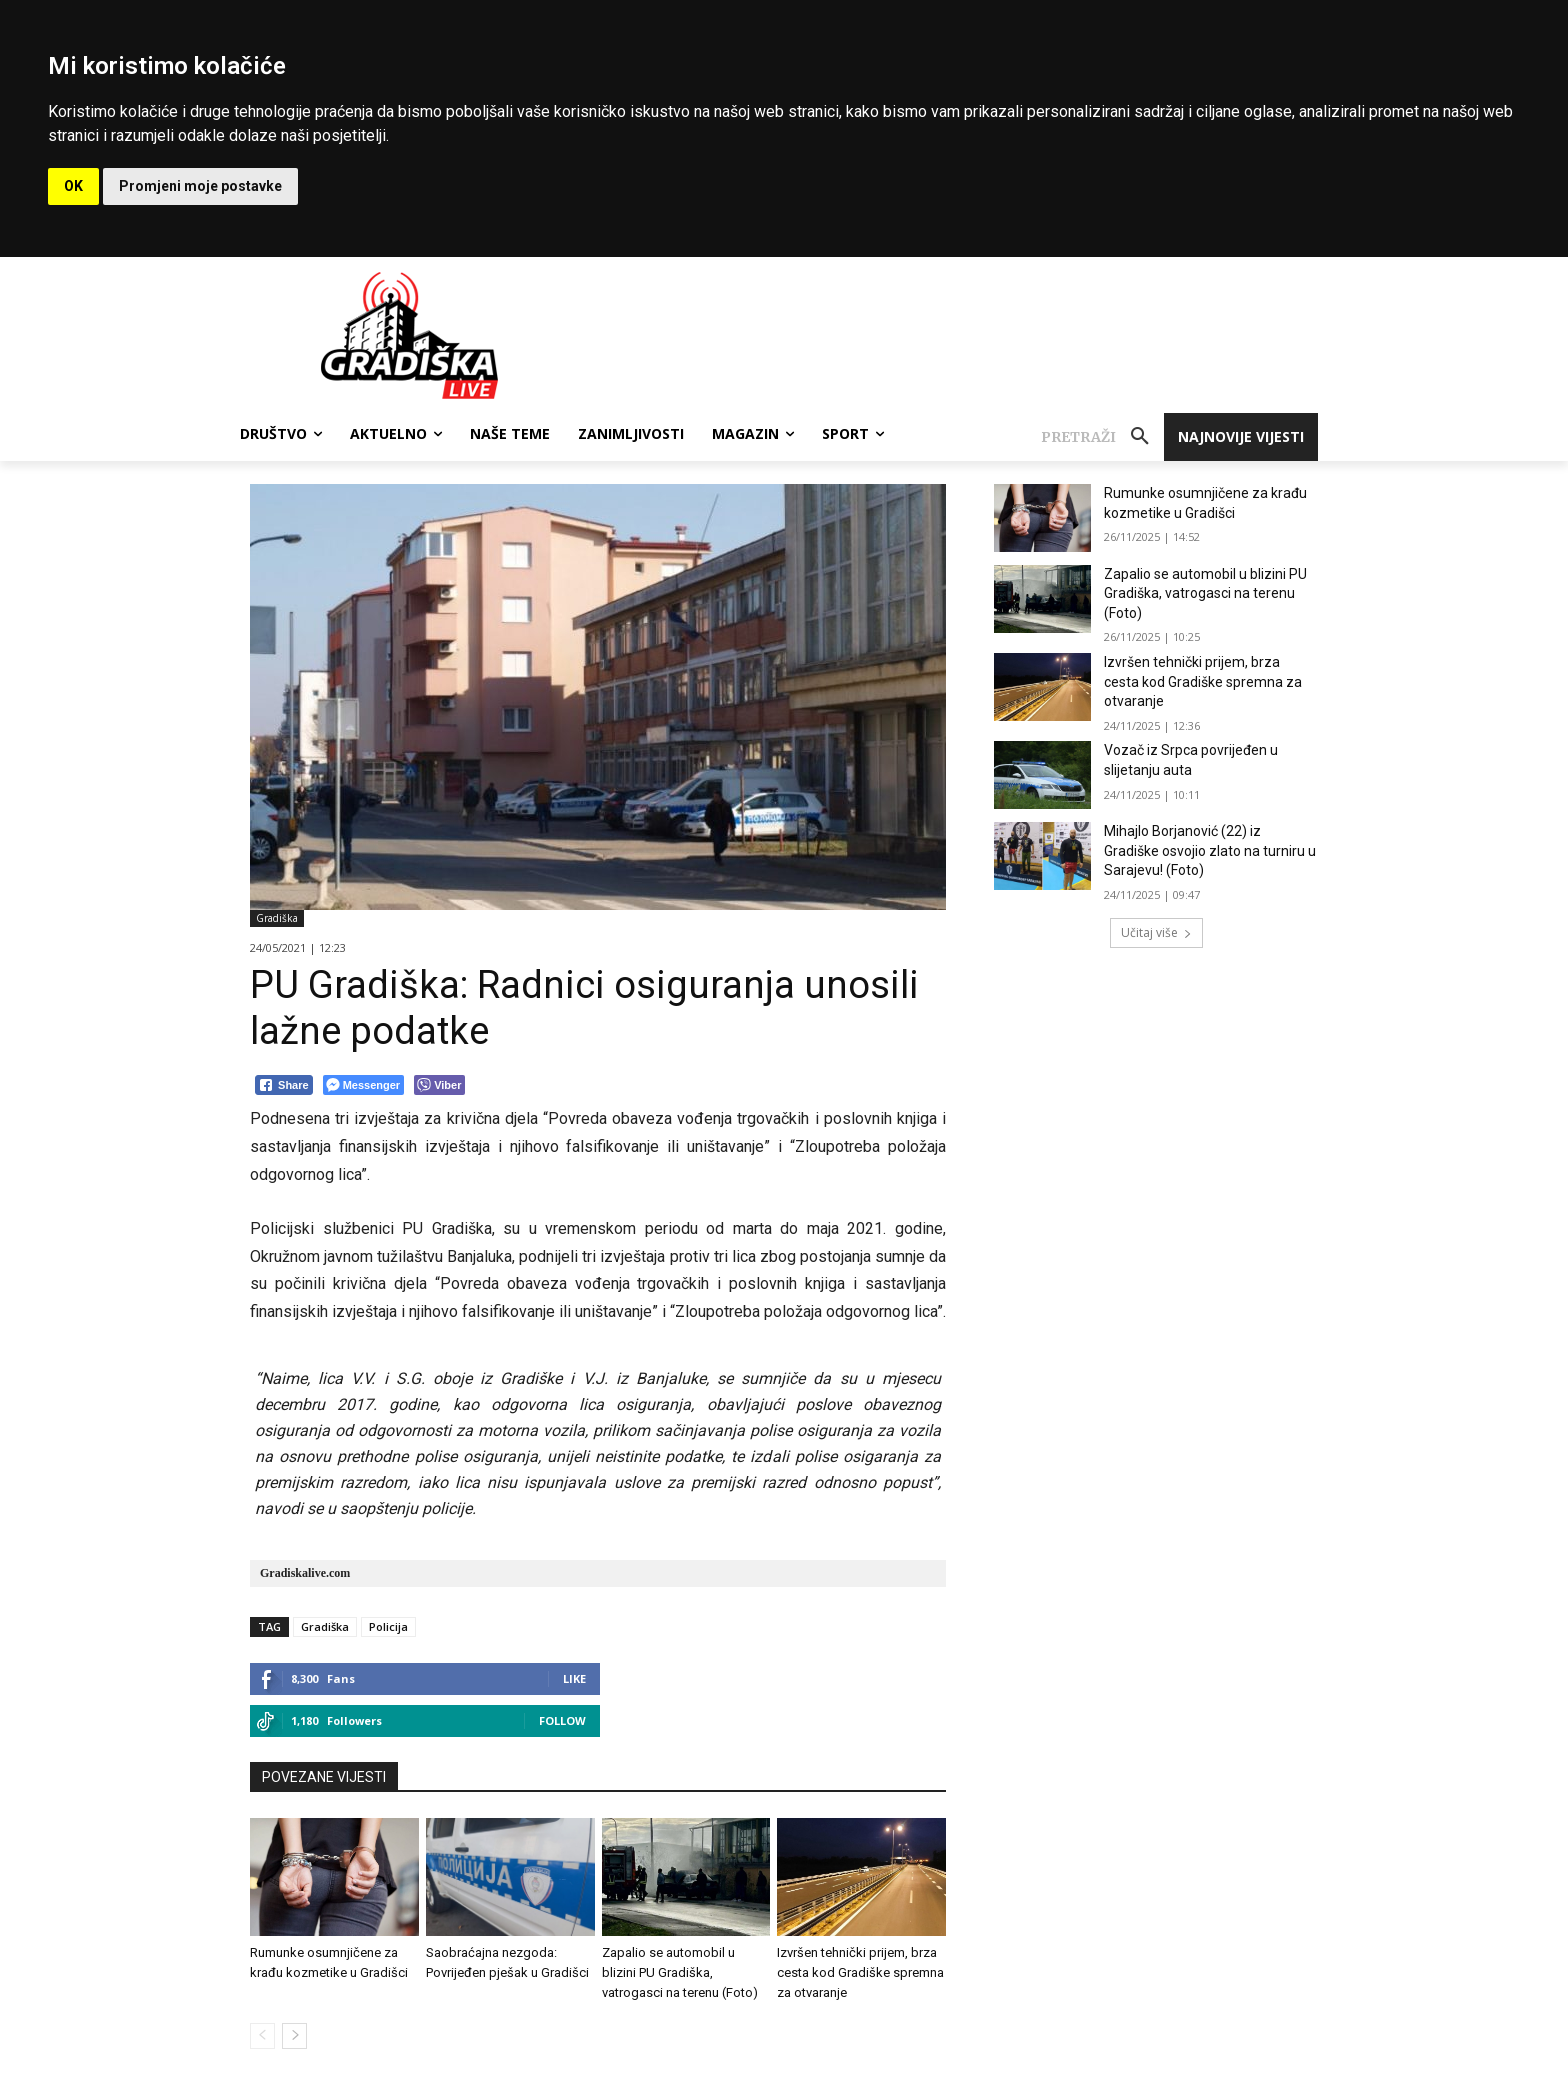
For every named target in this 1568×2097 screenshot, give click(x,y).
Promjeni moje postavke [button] (200, 186)
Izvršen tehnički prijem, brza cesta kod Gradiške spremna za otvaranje (860, 1972)
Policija (388, 1626)
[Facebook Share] (284, 1085)
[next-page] (294, 2036)
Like (574, 1678)
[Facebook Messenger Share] (363, 1085)
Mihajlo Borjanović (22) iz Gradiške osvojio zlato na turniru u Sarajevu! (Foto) (1210, 850)
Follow (562, 1720)
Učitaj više (1156, 932)
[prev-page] (262, 2036)
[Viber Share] (439, 1085)
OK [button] (73, 186)
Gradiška (277, 918)
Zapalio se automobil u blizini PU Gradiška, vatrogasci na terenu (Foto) (680, 1972)
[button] (1102, 437)
